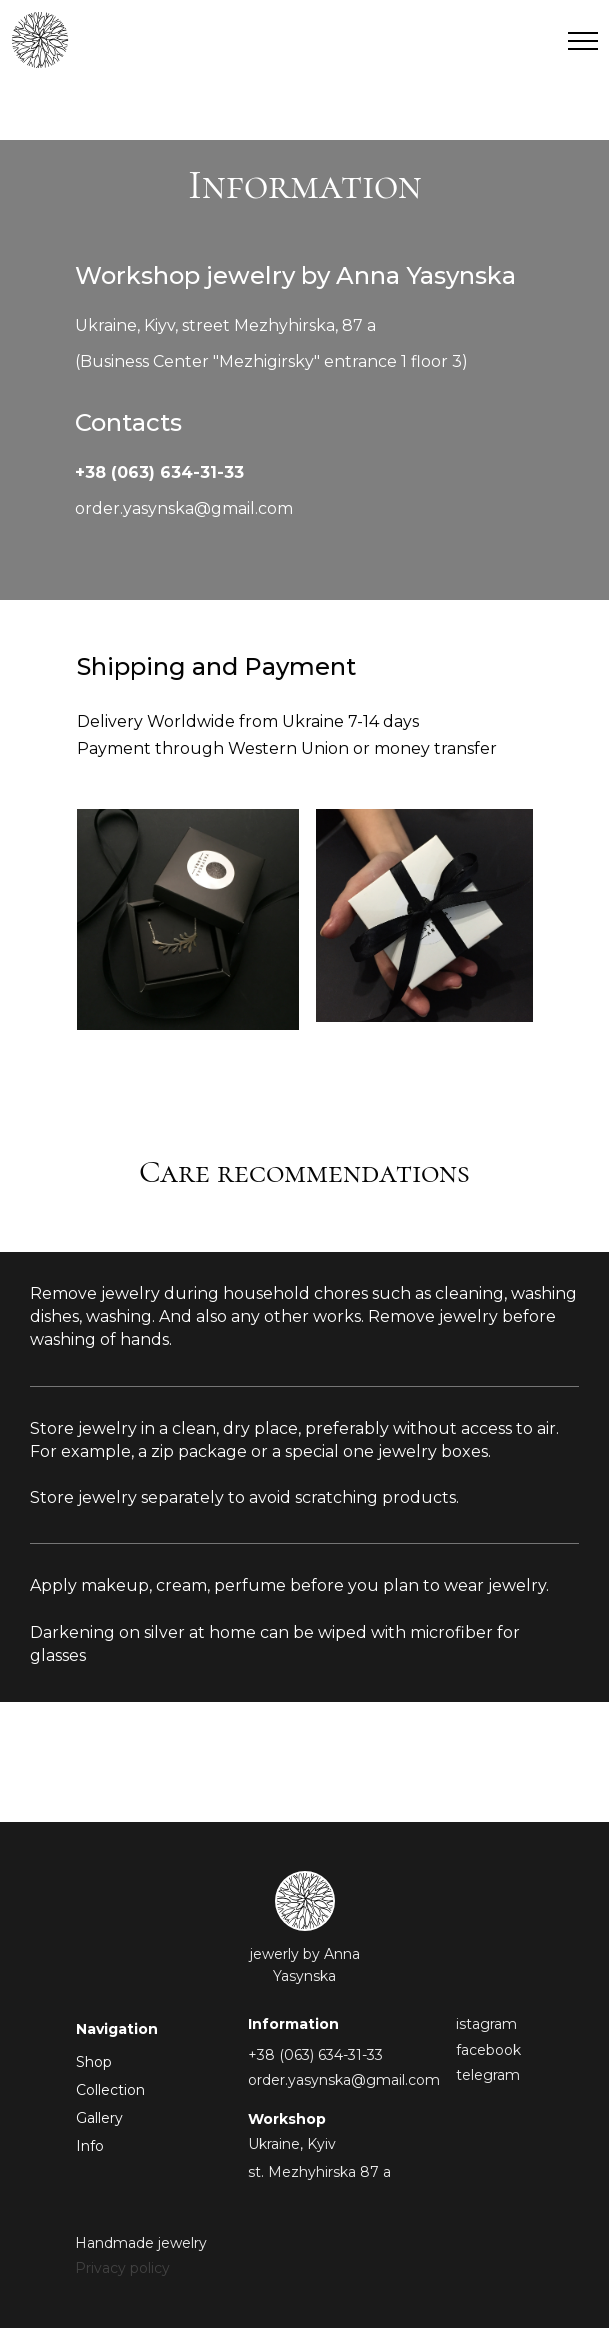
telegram (488, 2075)
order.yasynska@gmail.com (184, 508)
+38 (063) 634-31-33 (159, 472)
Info (90, 2146)
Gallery (99, 2118)
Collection (110, 2090)
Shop (94, 2062)
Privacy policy (122, 2268)
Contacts (128, 422)
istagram (486, 2024)
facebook (488, 2050)
